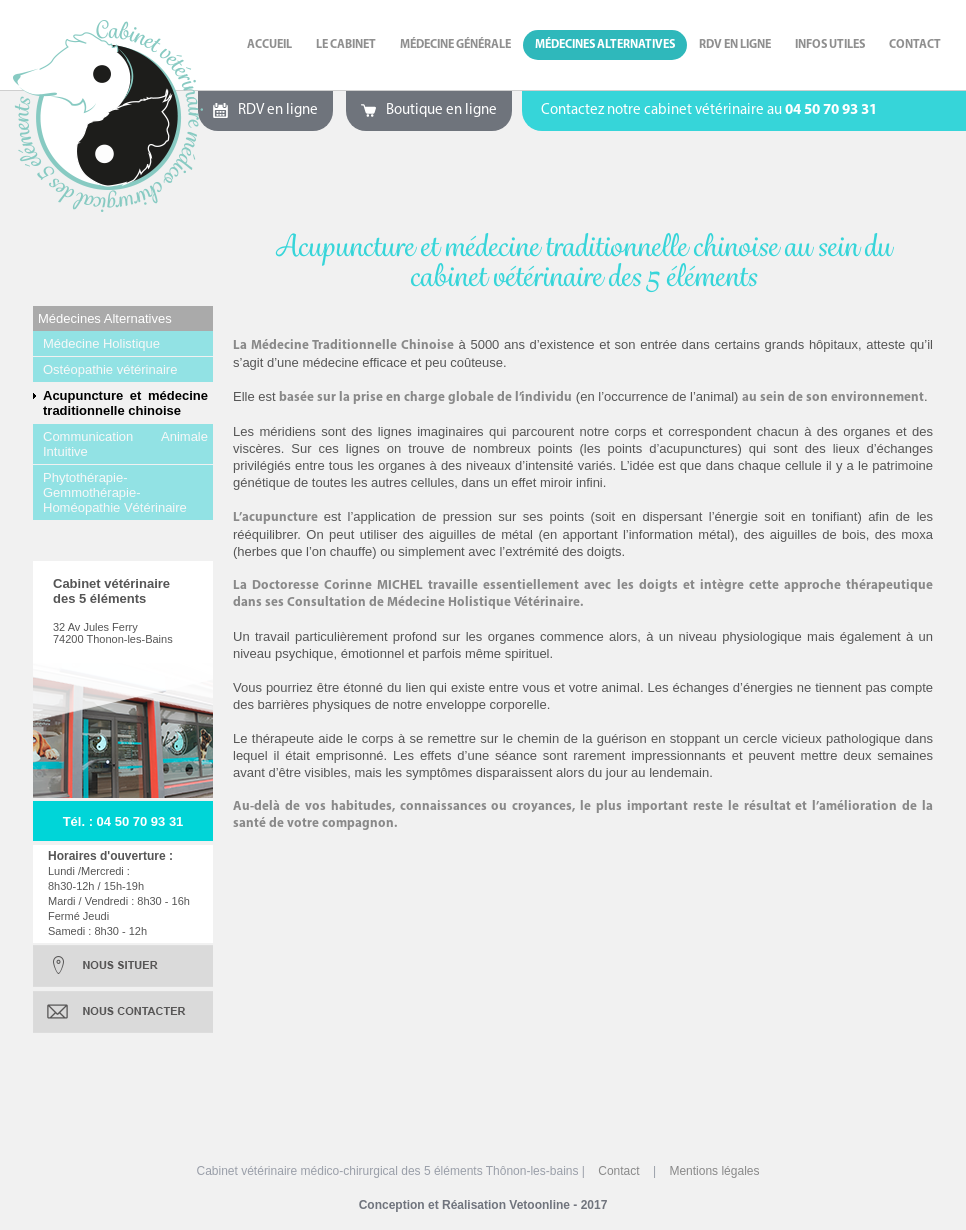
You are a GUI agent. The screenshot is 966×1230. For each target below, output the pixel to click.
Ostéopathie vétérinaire (110, 369)
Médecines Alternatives (605, 45)
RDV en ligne (735, 45)
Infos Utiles (830, 45)
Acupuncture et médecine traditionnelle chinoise (125, 403)
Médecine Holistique (101, 343)
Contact (915, 45)
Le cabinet (346, 45)
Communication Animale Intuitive (125, 444)
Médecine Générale (455, 45)
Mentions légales (714, 1171)
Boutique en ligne (441, 110)
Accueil (269, 45)
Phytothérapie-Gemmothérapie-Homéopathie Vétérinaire (115, 492)
